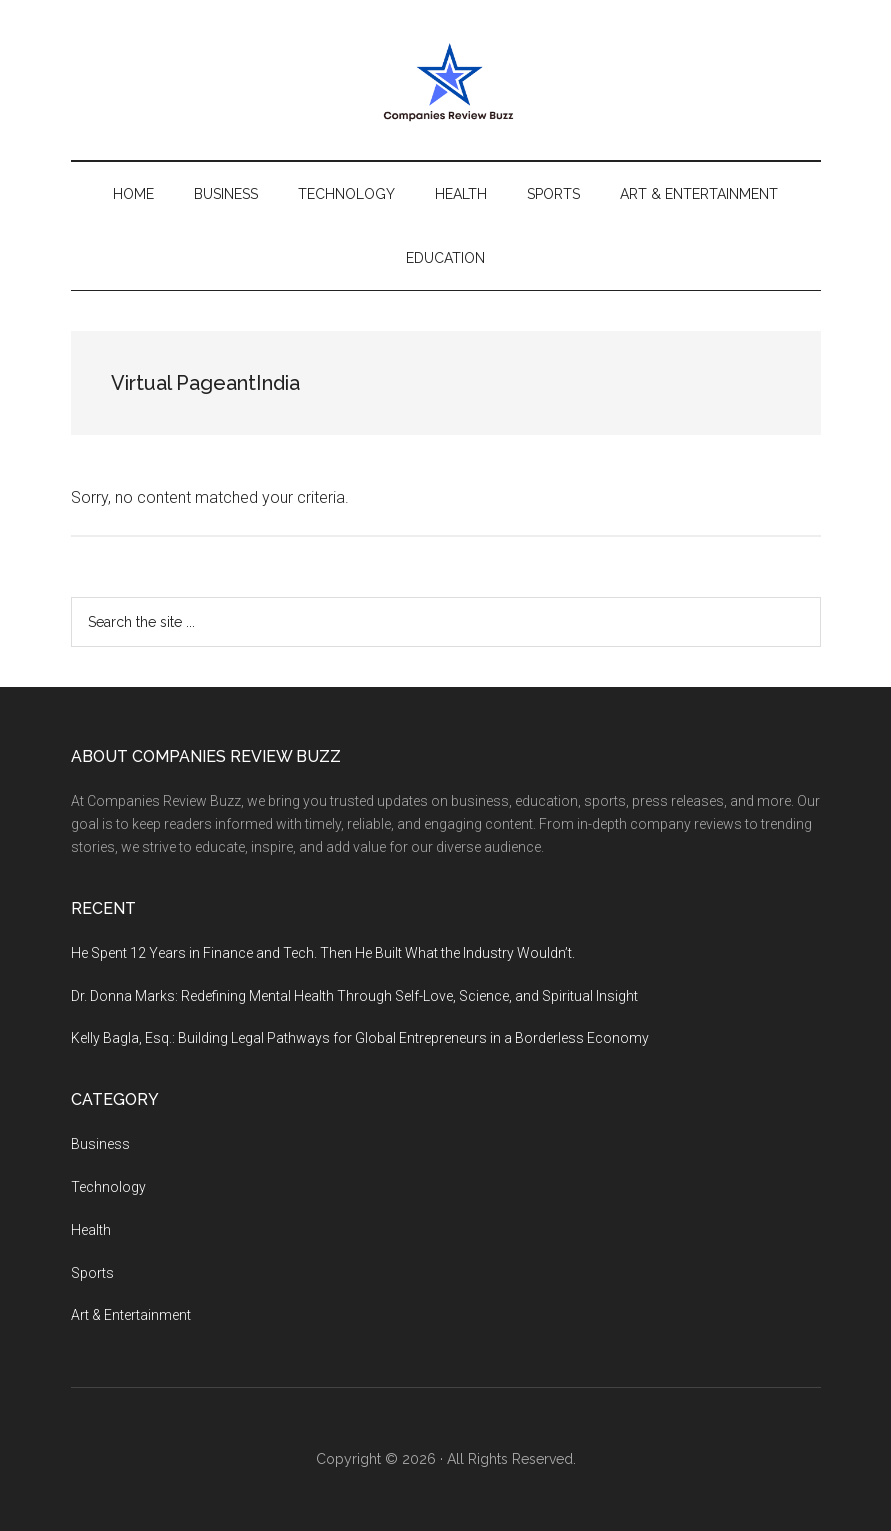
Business (100, 1144)
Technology (108, 1187)
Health (91, 1230)
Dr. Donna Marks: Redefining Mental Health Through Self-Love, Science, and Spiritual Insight (354, 996)
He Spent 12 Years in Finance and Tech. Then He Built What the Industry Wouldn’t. (323, 953)
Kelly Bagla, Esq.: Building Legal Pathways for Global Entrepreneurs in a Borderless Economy (360, 1038)
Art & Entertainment (131, 1315)
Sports (92, 1273)
